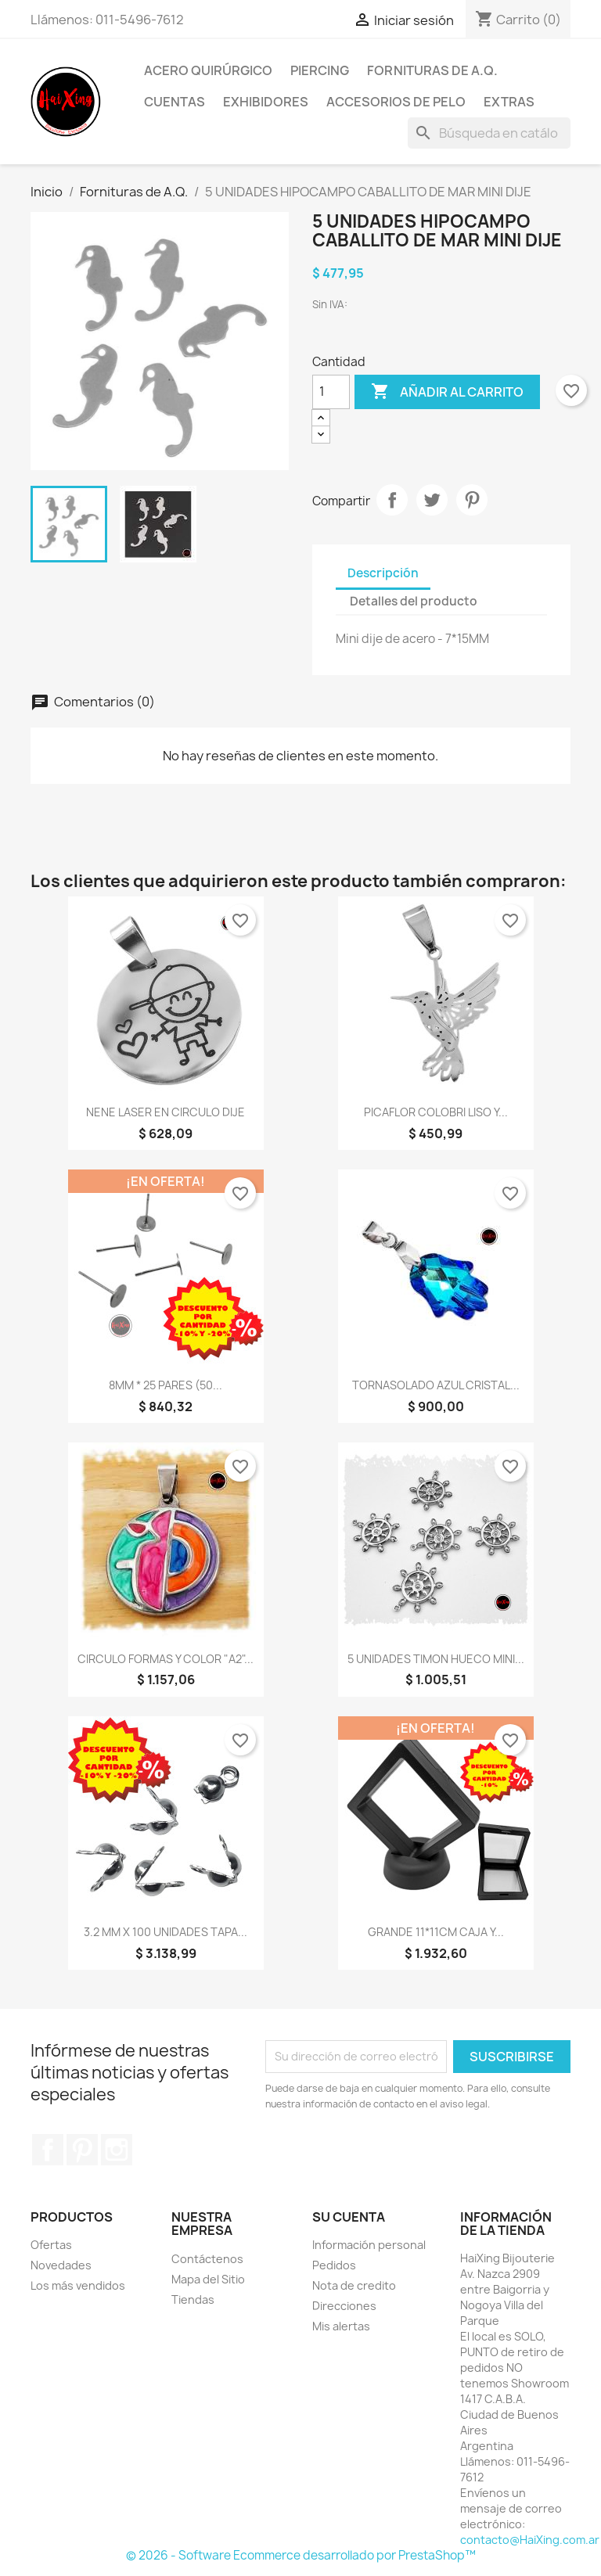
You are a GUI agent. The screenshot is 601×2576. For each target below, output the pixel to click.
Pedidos (334, 2265)
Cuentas (174, 101)
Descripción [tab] (383, 573)
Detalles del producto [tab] (413, 601)
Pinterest (472, 500)
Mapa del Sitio (208, 2279)
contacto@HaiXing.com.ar (529, 2539)
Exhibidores (265, 101)
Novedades (61, 2265)
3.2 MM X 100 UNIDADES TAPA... (165, 1931)
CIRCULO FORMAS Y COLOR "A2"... (165, 1658)
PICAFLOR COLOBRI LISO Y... (436, 1112)
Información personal (369, 2244)
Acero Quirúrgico (208, 70)
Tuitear (432, 500)
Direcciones (344, 2305)
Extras (509, 101)
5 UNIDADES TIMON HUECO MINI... (435, 1658)
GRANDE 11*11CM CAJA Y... (436, 1931)
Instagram (116, 2149)
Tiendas (192, 2299)
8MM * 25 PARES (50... (165, 1385)
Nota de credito (354, 2285)
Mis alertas (341, 2326)
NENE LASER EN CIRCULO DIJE (165, 1112)
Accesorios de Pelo (396, 101)
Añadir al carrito (447, 392)
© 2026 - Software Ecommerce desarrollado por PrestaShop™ (301, 2555)
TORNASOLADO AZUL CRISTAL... (436, 1385)
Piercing (319, 70)
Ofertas (51, 2244)
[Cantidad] (331, 392)
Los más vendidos (78, 2285)
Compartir (392, 500)
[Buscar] (489, 133)
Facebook (47, 2149)
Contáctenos (207, 2258)
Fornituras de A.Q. (432, 70)
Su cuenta (348, 2217)
